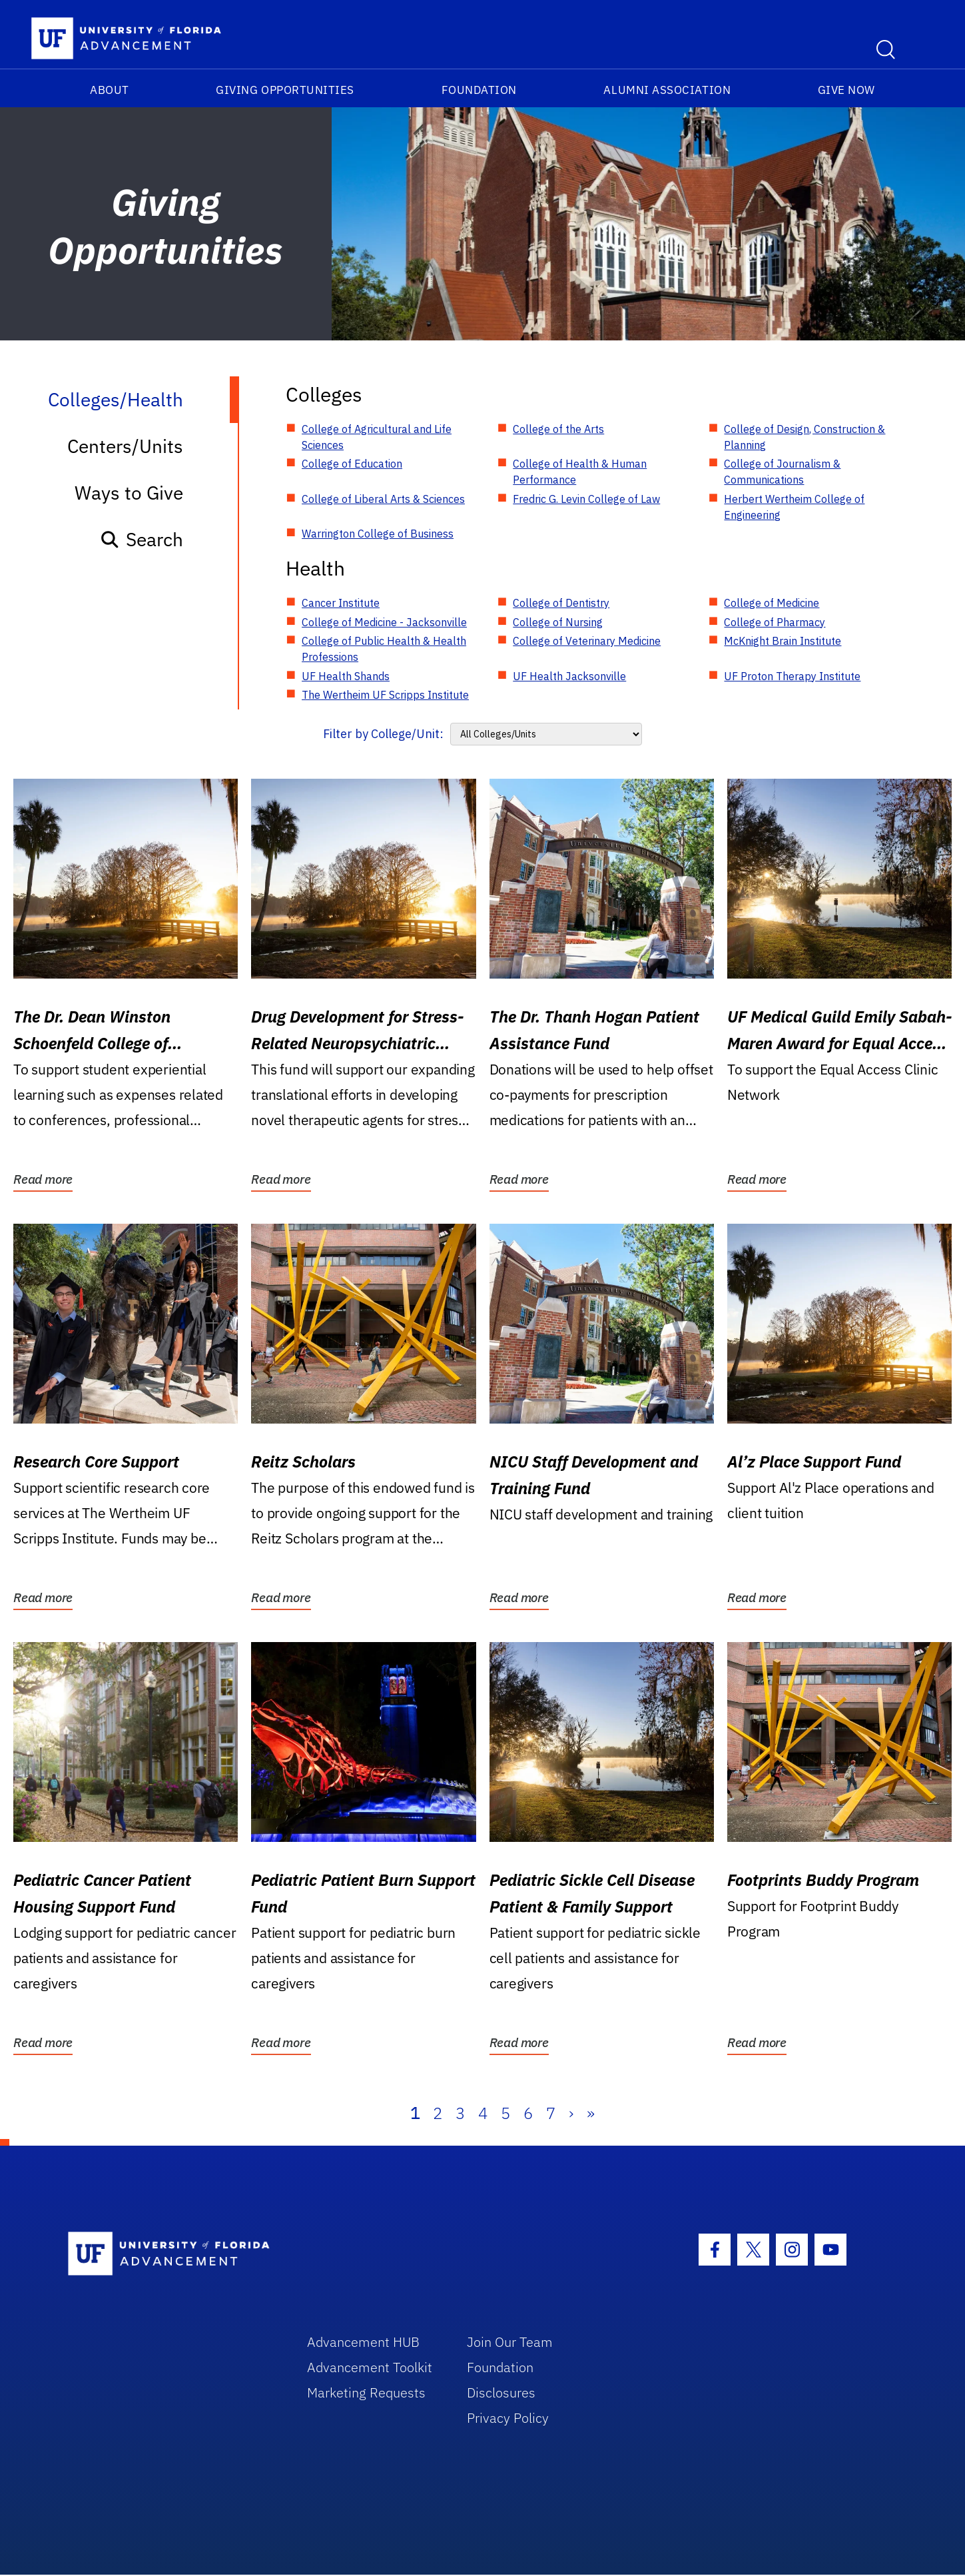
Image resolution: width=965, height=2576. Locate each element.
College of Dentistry (561, 603)
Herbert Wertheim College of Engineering (794, 507)
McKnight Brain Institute (782, 640)
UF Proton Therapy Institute (792, 676)
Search (141, 539)
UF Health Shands (346, 676)
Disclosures (501, 2392)
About (109, 90)
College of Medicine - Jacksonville (384, 622)
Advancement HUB (363, 2342)
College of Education (352, 463)
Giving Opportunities (285, 90)
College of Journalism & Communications (782, 471)
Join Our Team (510, 2342)
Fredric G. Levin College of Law (586, 499)
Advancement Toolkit (369, 2367)
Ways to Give (129, 492)
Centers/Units (125, 446)
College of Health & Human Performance (580, 471)
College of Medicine (771, 603)
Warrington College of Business (378, 533)
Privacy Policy (508, 2418)
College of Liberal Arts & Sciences (383, 499)
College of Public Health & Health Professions (384, 648)
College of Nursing (558, 622)
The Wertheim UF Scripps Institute (385, 694)
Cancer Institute (341, 603)
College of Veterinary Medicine (587, 640)
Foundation (479, 90)
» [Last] (591, 2113)
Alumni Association (667, 90)
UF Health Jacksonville (569, 676)
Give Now (846, 90)
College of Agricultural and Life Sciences (377, 437)
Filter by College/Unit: (383, 733)
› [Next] (571, 2113)
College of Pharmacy (774, 622)
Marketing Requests (366, 2392)
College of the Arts (558, 429)
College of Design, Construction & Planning (804, 437)
